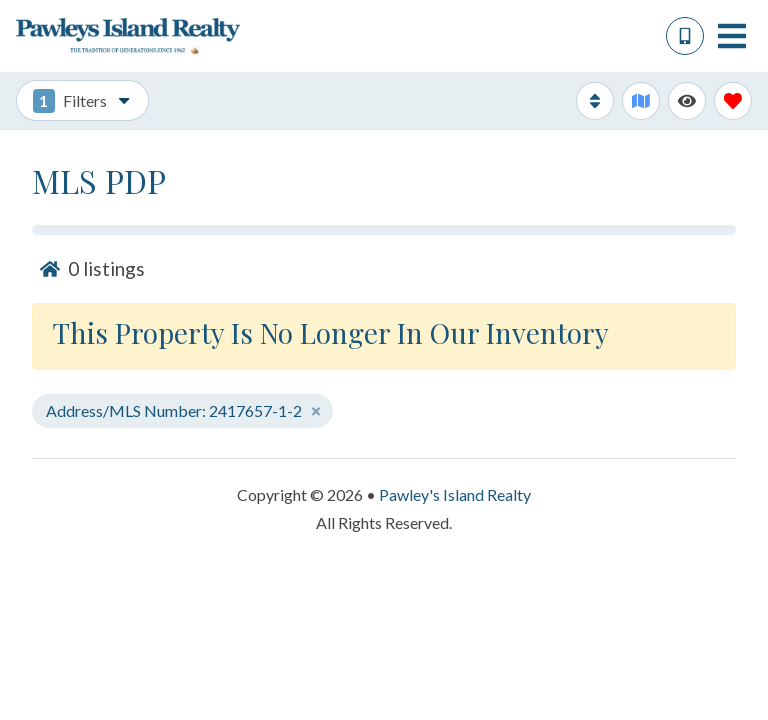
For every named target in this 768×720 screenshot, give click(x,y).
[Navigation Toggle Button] (732, 36)
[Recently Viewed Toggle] (687, 101)
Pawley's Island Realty (455, 494)
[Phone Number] (685, 36)
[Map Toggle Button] (641, 101)
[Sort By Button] (595, 101)
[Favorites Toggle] (733, 101)
